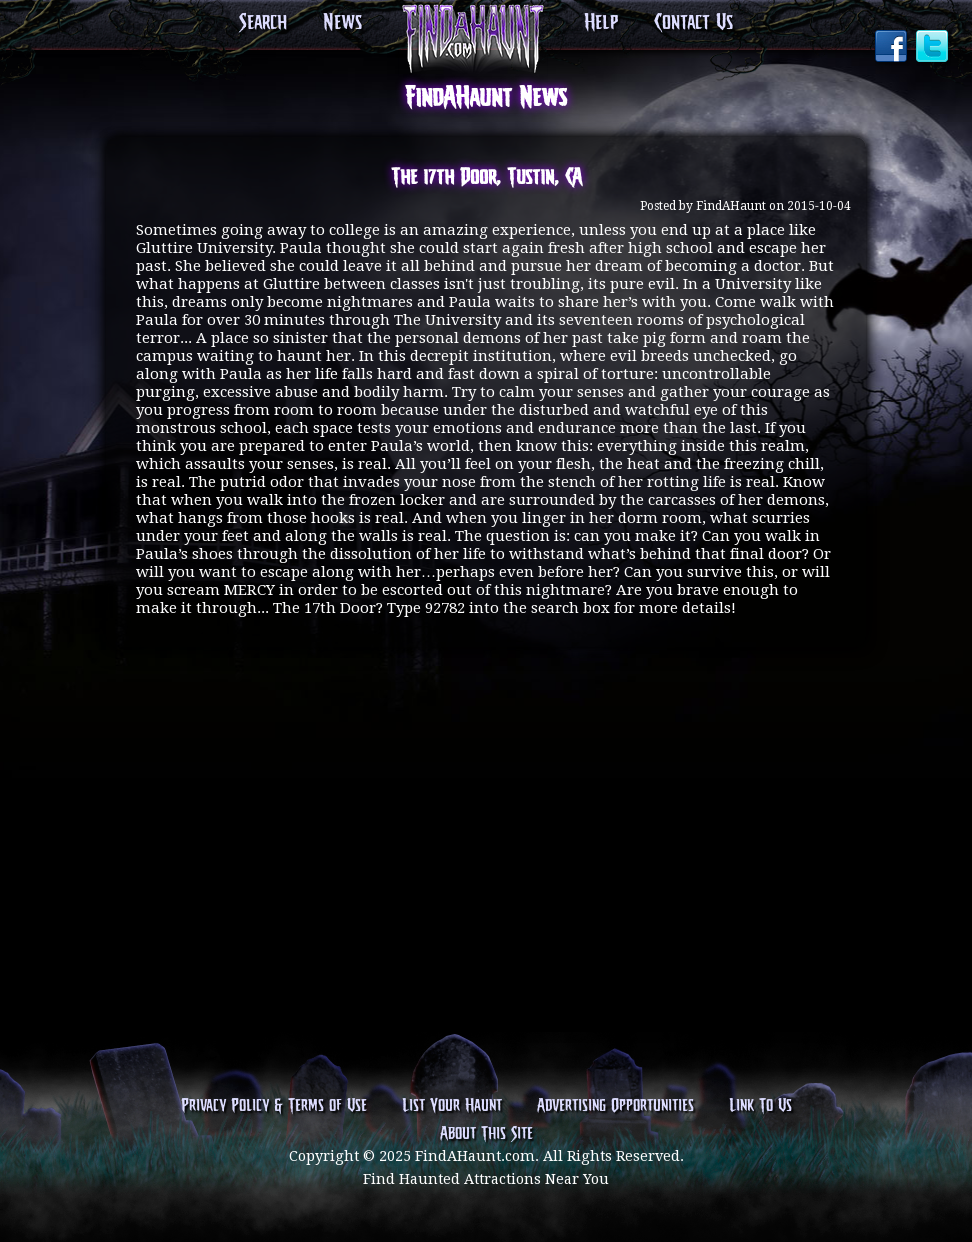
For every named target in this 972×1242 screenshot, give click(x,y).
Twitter (934, 48)
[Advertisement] (486, 742)
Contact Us (693, 23)
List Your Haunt (452, 1106)
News (342, 23)
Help (601, 23)
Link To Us (760, 1106)
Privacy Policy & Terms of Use (274, 1106)
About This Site (486, 1134)
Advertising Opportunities (615, 1106)
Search (263, 23)
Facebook (893, 48)
